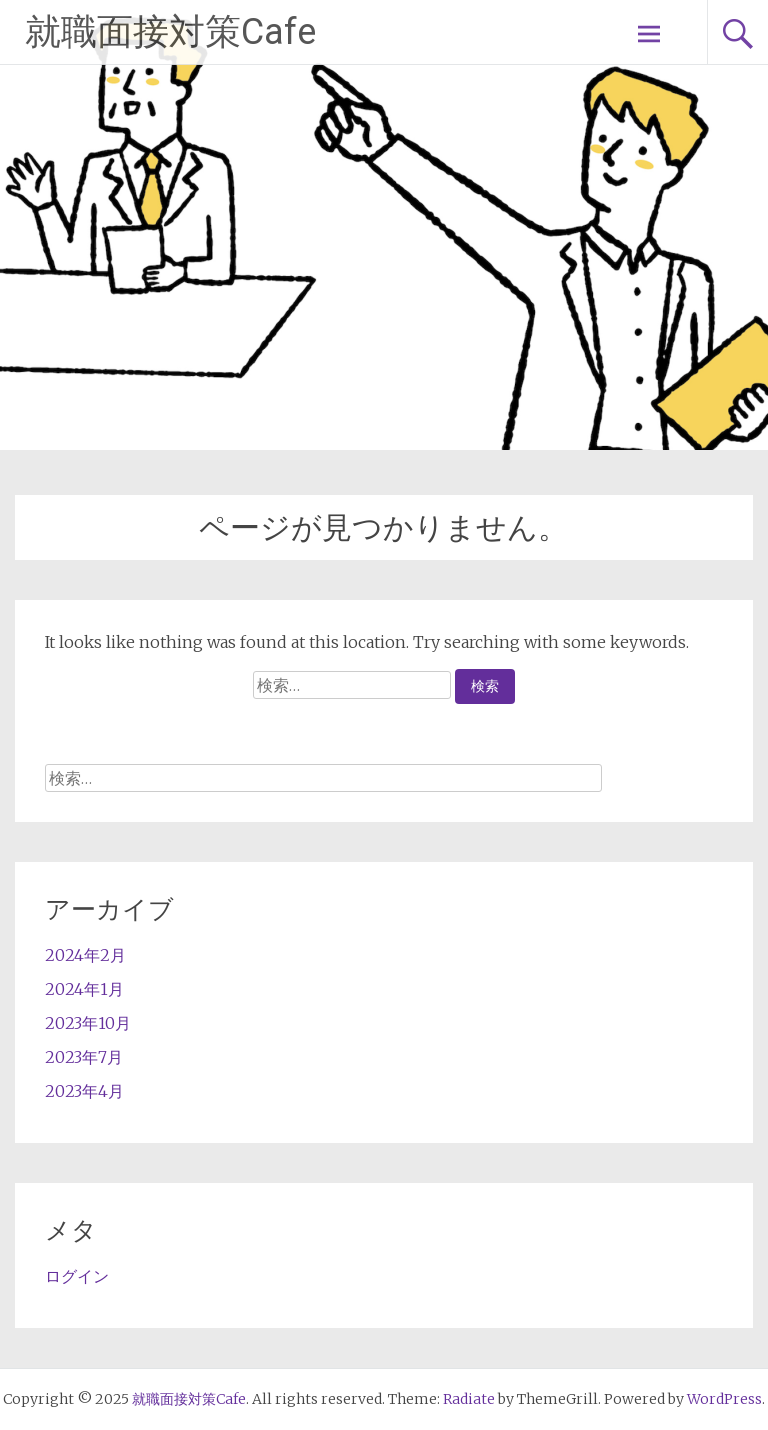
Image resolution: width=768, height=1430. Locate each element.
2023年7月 (84, 1057)
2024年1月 (84, 989)
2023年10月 (88, 1023)
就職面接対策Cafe (170, 32)
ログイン (77, 1276)
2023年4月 (84, 1091)
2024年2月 (85, 955)
